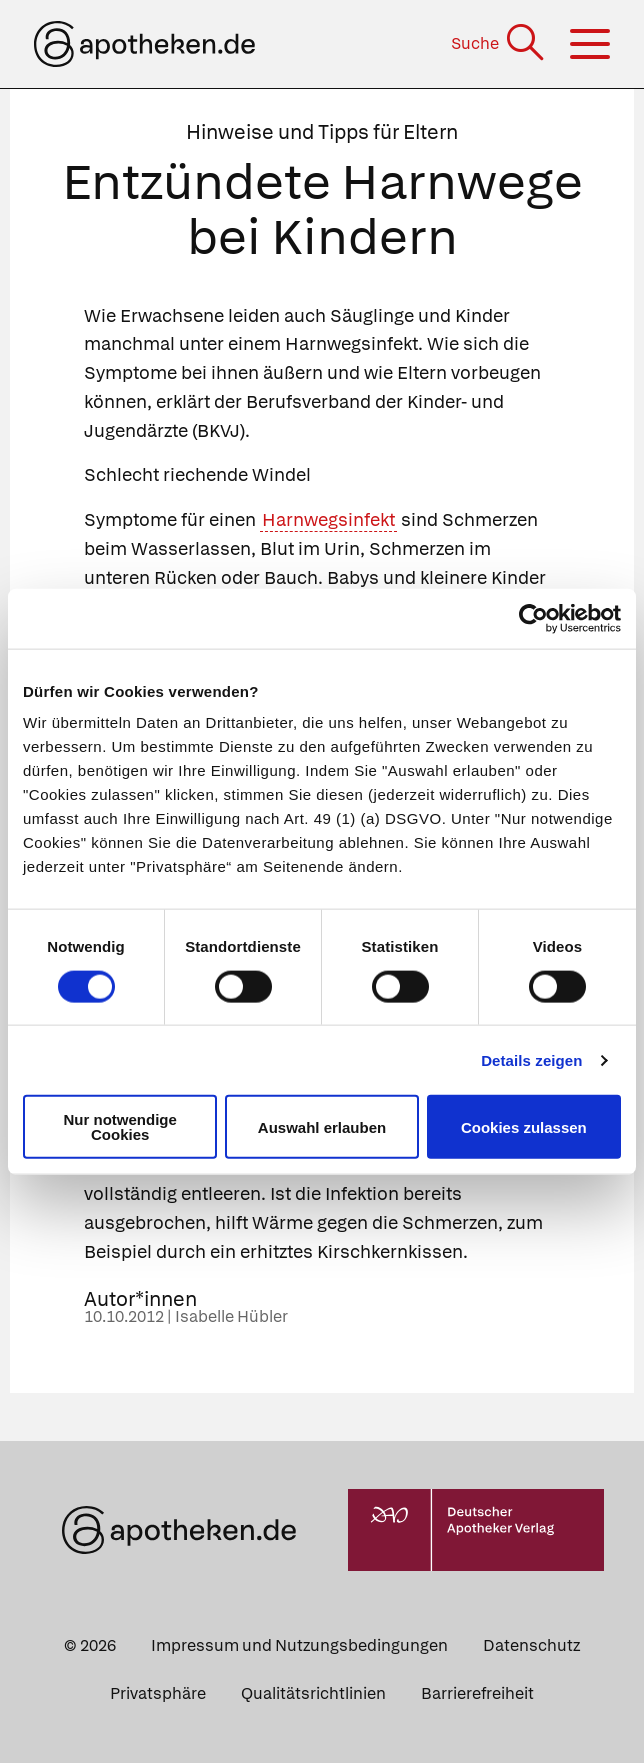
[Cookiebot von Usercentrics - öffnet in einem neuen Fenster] (533, 618)
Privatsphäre (158, 1693)
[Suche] (499, 43)
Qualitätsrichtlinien (313, 1693)
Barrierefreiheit (477, 1693)
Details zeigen (531, 1059)
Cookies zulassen (524, 1126)
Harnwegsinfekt (328, 519)
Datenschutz (531, 1645)
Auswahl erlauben (322, 1126)
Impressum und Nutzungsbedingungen (299, 1645)
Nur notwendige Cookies (120, 1127)
